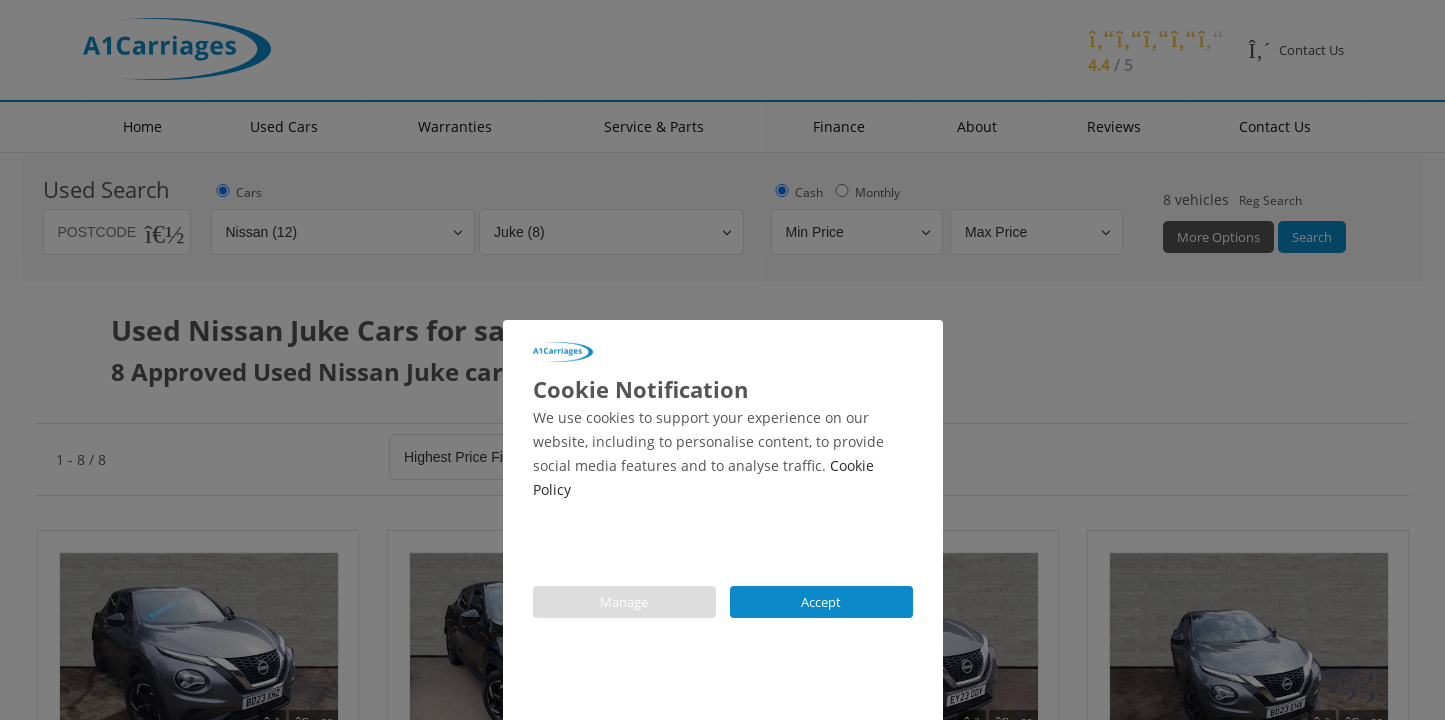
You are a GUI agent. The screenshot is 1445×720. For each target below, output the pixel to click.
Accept (821, 602)
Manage (624, 602)
